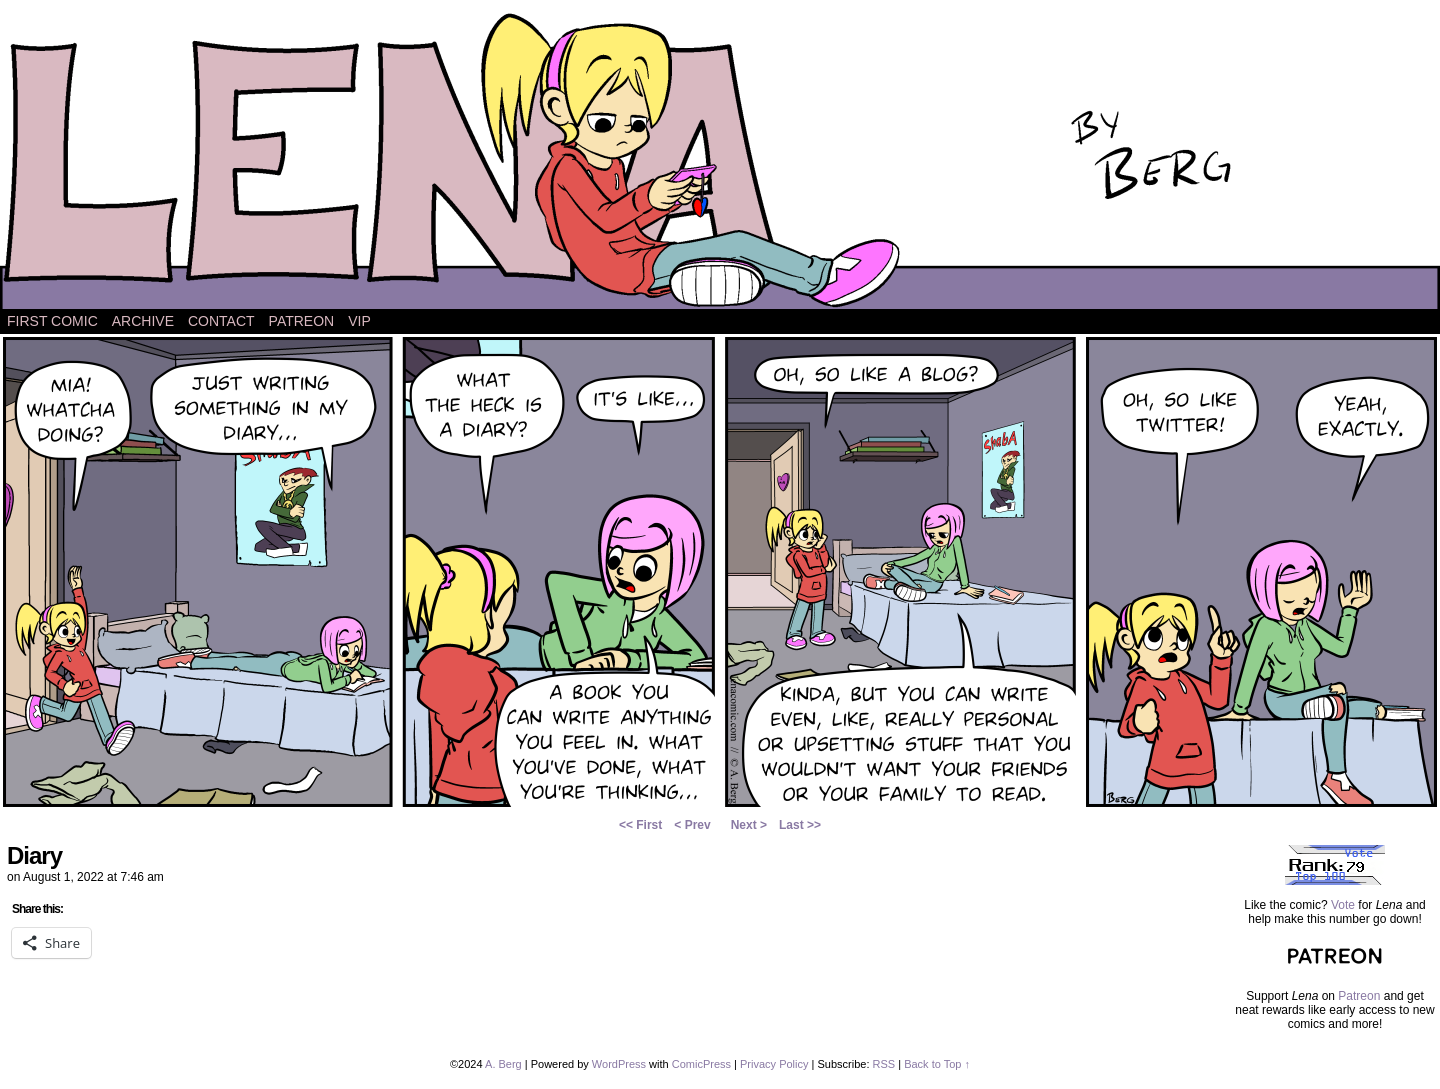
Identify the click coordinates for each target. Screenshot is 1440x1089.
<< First (640, 825)
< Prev (692, 825)
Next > (749, 825)
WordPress (619, 1064)
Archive (143, 321)
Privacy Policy (774, 1064)
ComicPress (701, 1064)
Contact (221, 321)
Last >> (800, 825)
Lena (720, 159)
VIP (359, 321)
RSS (884, 1064)
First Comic (52, 321)
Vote (1343, 905)
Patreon (302, 321)
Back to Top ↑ (937, 1064)
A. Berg (503, 1064)
